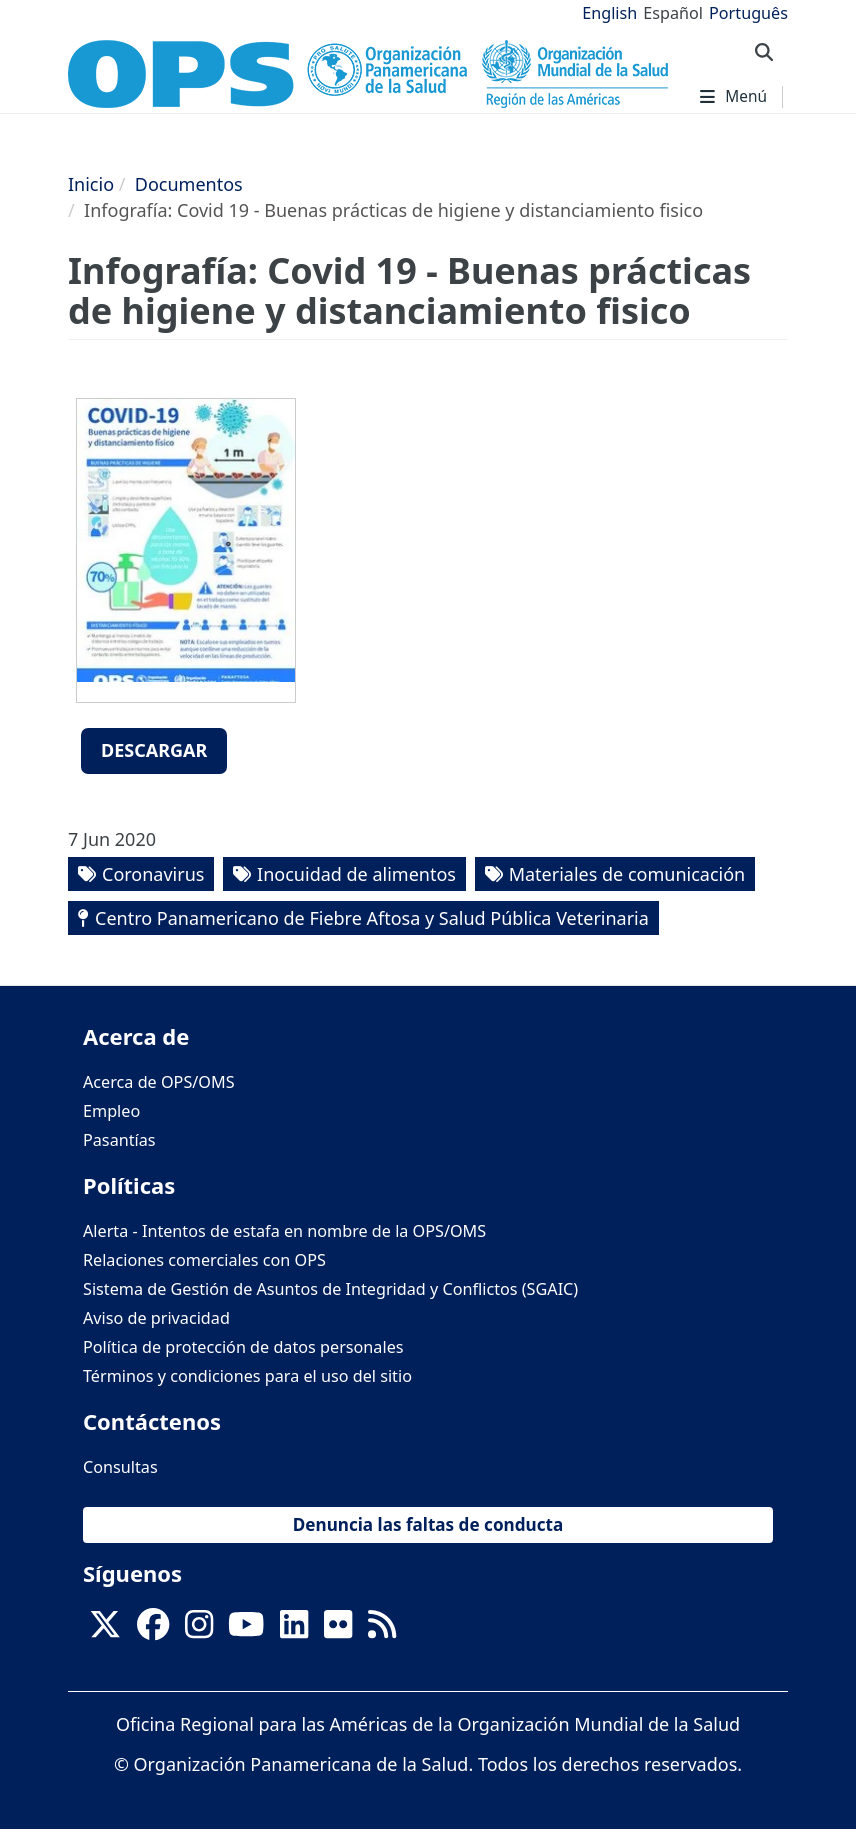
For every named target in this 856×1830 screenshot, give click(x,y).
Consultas (120, 1467)
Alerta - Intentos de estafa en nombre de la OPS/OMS (284, 1231)
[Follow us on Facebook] (153, 1630)
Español (673, 13)
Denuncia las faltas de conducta (428, 1524)
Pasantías (119, 1140)
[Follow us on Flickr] (338, 1630)
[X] (105, 1630)
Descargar (154, 750)
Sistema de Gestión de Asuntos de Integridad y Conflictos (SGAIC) (330, 1289)
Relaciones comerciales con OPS (204, 1260)
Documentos (189, 184)
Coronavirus (153, 874)
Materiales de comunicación (627, 874)
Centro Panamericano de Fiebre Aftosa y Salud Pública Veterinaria (372, 918)
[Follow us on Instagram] (199, 1630)
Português (748, 13)
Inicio (91, 184)
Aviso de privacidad (156, 1318)
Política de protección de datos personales (243, 1347)
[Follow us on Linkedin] (294, 1630)
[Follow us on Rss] (382, 1630)
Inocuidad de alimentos (356, 874)
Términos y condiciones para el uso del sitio (247, 1376)
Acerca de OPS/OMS (159, 1082)
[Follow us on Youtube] (246, 1630)
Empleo (111, 1111)
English (609, 13)
